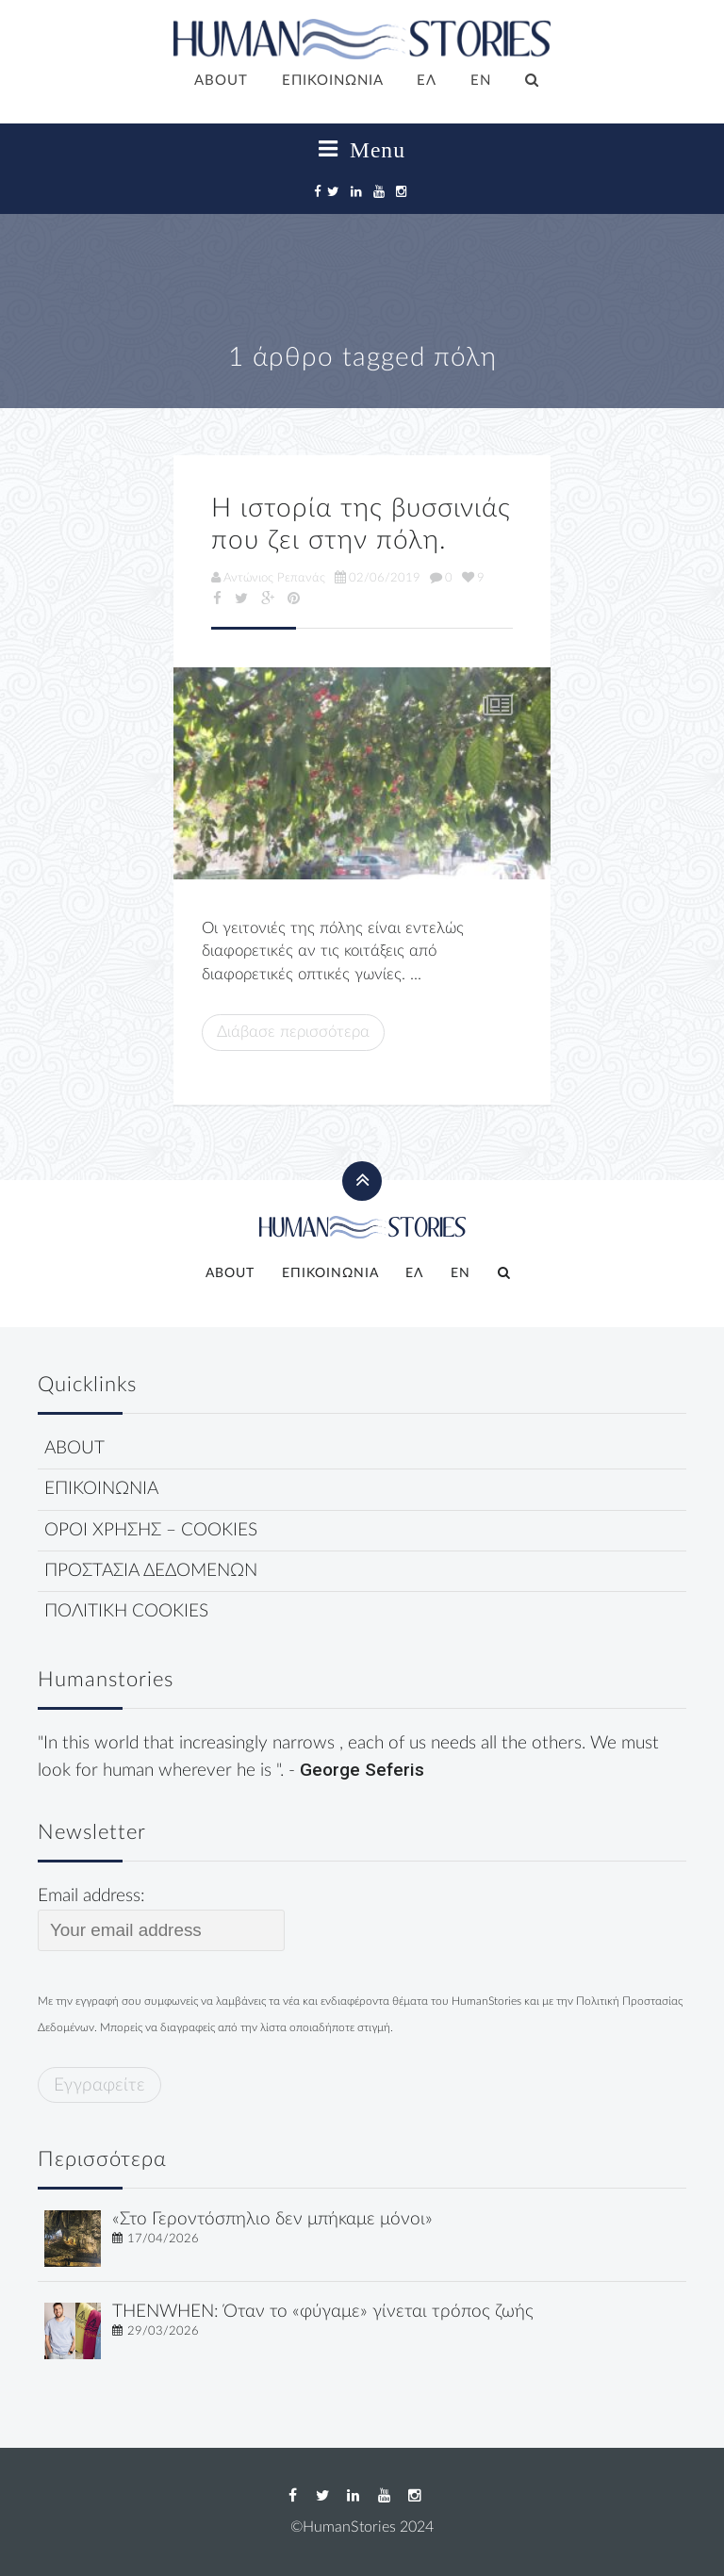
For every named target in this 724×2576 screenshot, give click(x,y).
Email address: (161, 1919)
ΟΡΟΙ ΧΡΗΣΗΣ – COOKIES (150, 1530)
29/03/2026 (163, 2331)
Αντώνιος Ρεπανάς (268, 577)
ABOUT (221, 81)
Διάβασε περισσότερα (293, 1032)
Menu (362, 150)
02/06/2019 (377, 577)
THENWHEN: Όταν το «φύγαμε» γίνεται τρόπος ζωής (323, 2312)
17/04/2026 (163, 2238)
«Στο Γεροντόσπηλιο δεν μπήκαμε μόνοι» (272, 2219)
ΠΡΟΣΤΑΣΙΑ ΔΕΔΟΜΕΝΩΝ (150, 1571)
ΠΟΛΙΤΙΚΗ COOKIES (126, 1611)
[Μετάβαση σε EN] (481, 82)
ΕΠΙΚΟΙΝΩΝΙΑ (333, 81)
